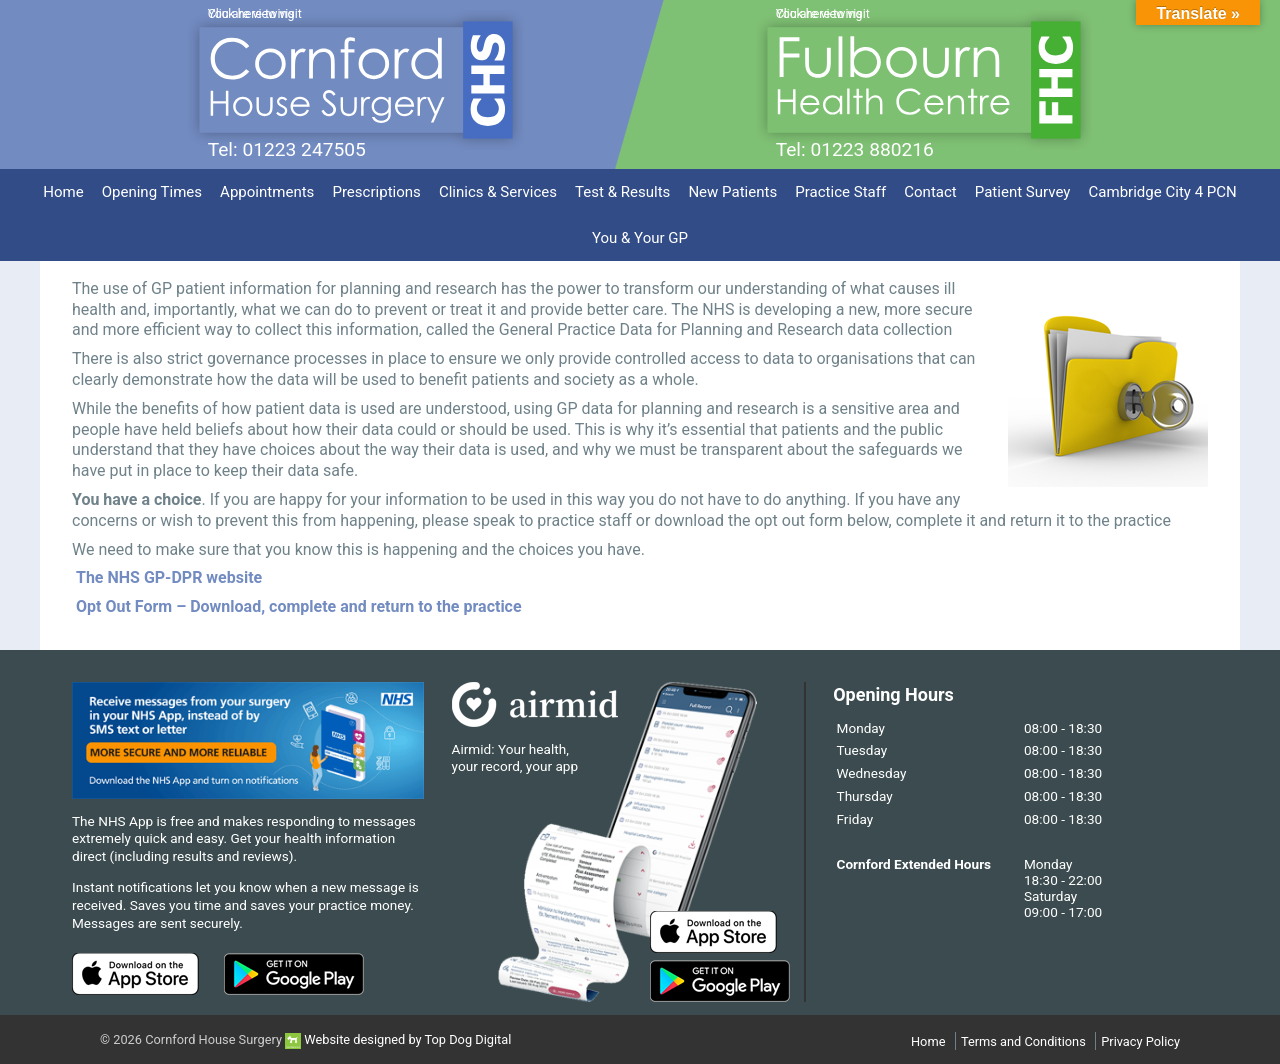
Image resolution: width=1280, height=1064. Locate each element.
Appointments (267, 192)
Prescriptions (376, 192)
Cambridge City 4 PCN (1163, 192)
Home (63, 192)
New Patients (732, 192)
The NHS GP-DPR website (169, 577)
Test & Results (622, 192)
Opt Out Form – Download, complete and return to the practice (297, 606)
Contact (930, 192)
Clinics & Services (498, 192)
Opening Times (152, 192)
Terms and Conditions (1023, 1041)
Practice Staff (840, 192)
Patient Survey (1023, 192)
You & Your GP (640, 238)
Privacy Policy (1140, 1041)
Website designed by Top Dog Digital (398, 1039)
